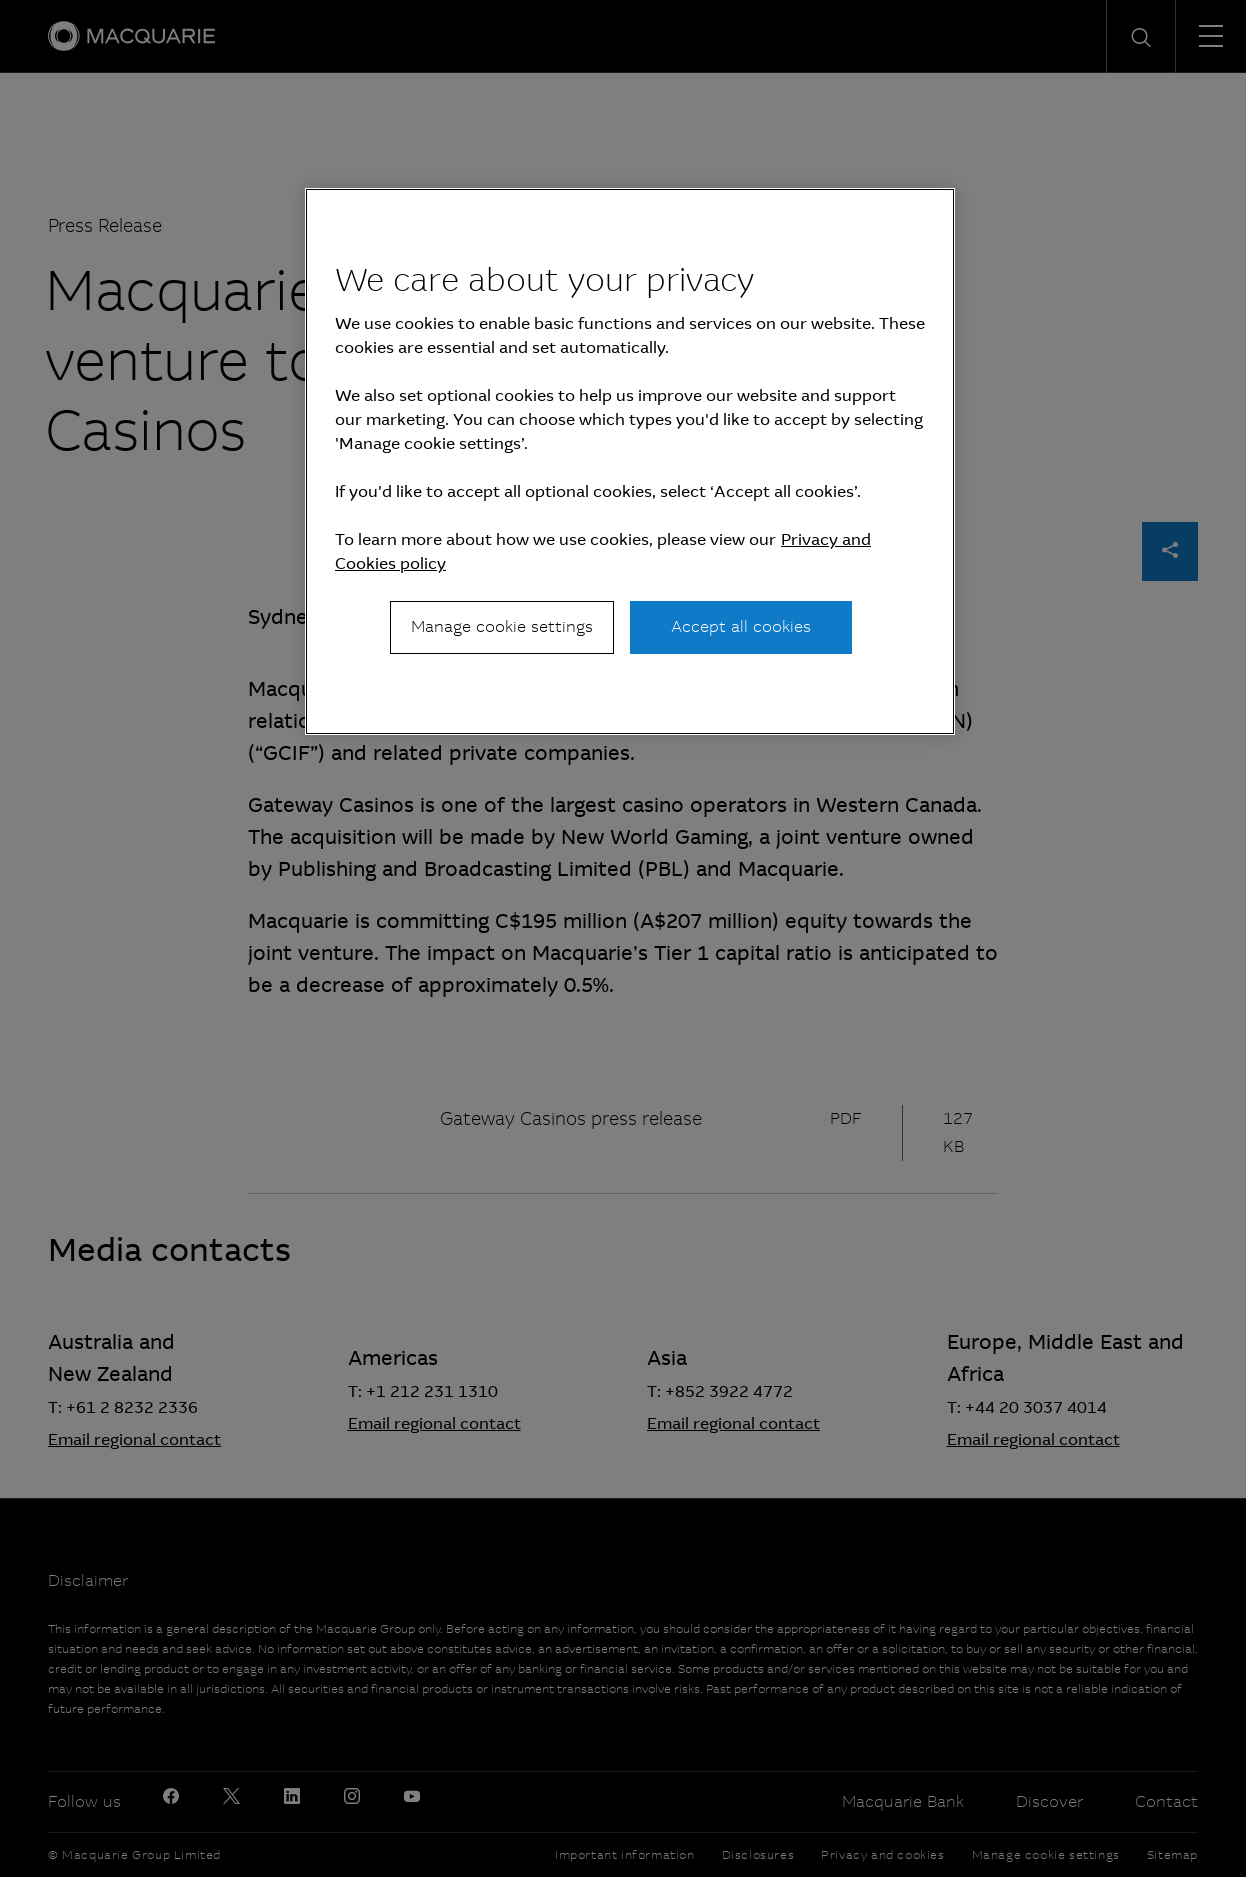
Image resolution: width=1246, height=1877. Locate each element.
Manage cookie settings (502, 626)
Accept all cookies (741, 626)
